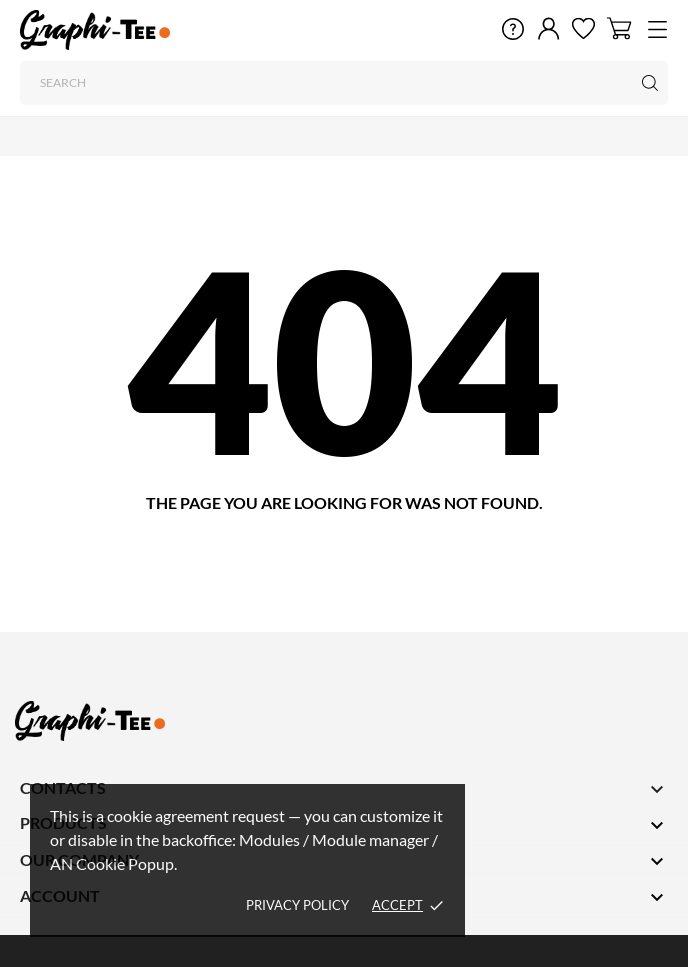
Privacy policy (297, 905)
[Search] (344, 83)
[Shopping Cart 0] (619, 28)
